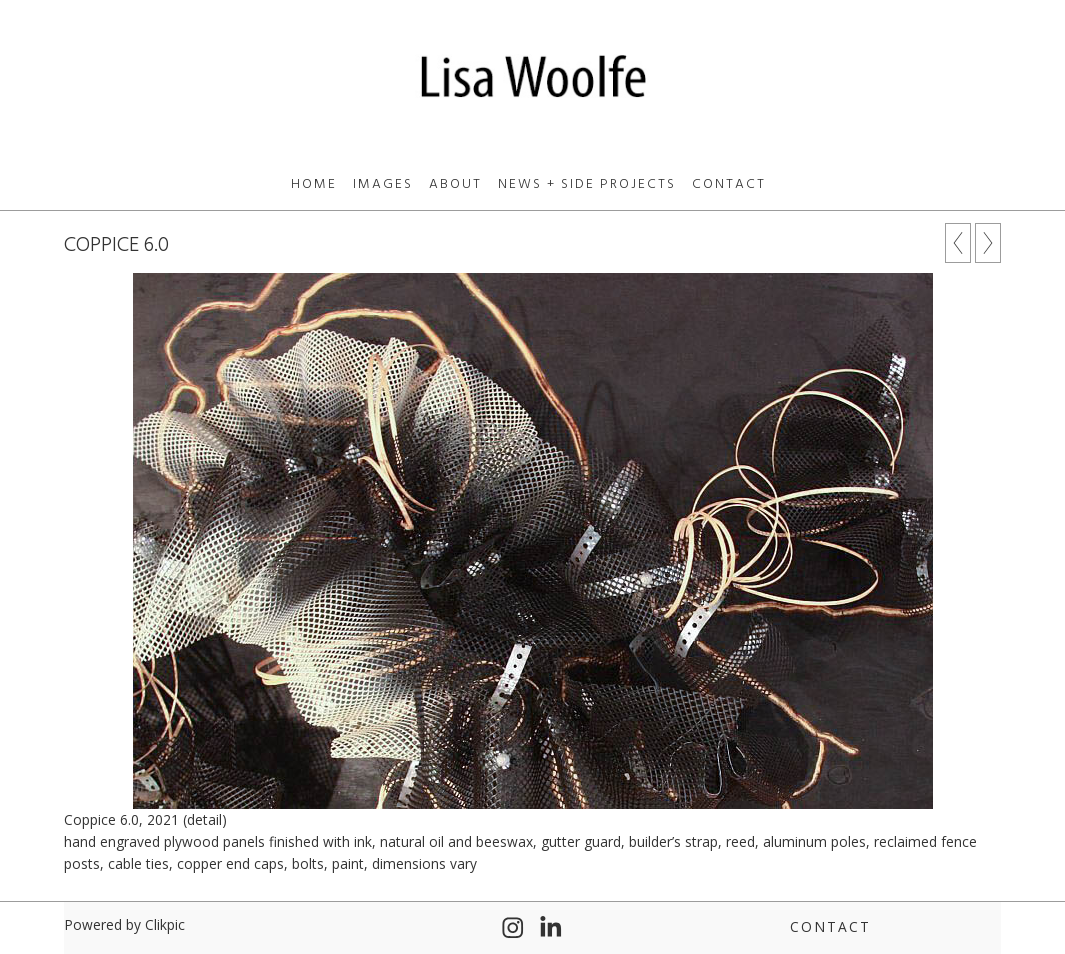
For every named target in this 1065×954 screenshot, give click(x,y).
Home (314, 184)
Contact (729, 184)
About (455, 184)
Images (383, 184)
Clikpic (165, 924)
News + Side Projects (587, 184)
